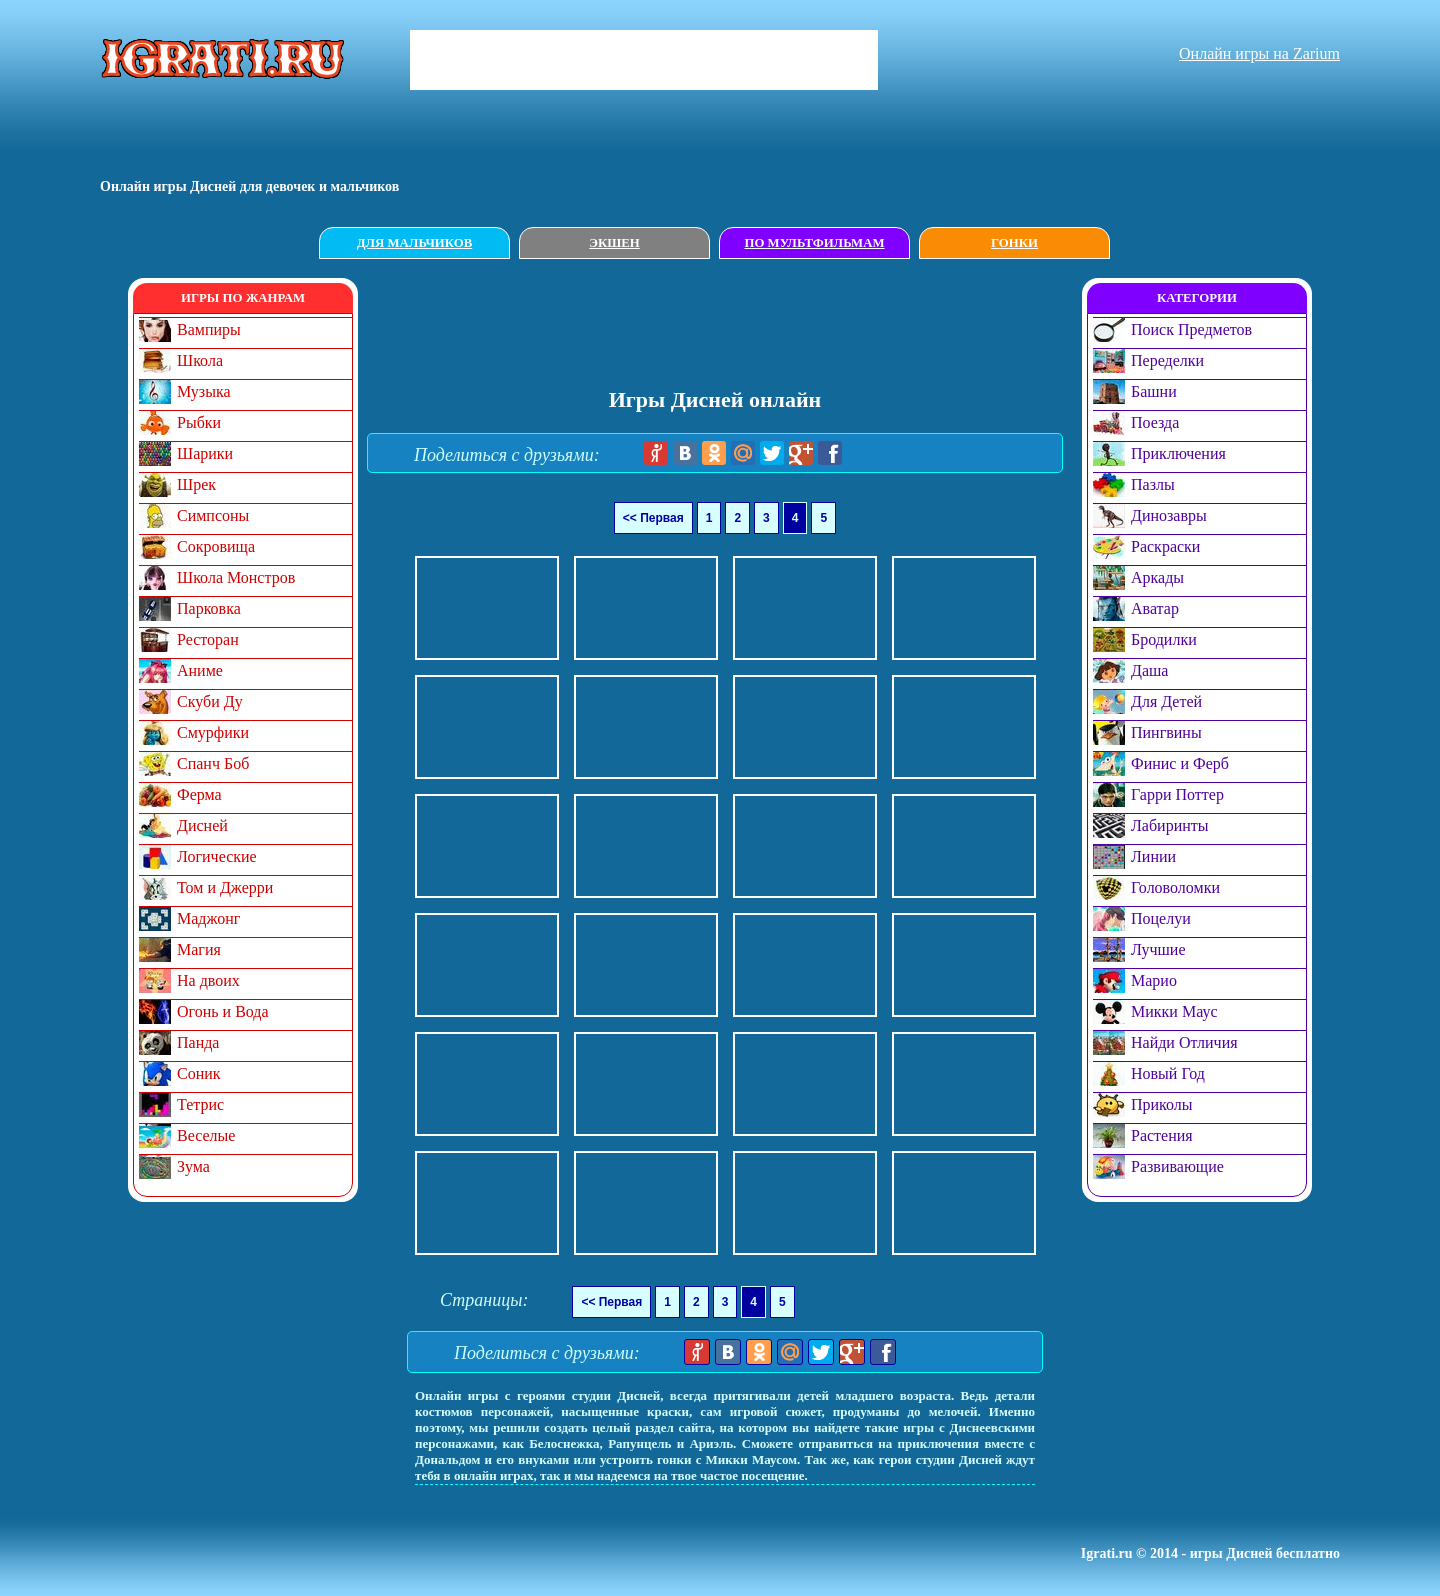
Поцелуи (1161, 918)
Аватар (1155, 608)
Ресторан (208, 639)
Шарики (205, 453)
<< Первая (653, 518)
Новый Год (1168, 1073)
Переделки (1167, 360)
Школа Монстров (236, 577)
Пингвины (1166, 732)
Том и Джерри (225, 887)
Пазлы (1153, 484)
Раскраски (1165, 546)
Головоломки (1175, 887)
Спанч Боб (213, 763)
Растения (1162, 1135)
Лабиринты (1170, 825)
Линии (1153, 856)
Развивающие (1177, 1166)
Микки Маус (1174, 1011)
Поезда (1155, 422)
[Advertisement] (724, 323)
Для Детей (1166, 701)
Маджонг (208, 918)
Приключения (1178, 453)
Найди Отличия (1184, 1042)
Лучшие (1158, 949)
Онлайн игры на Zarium (1259, 53)
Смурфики (213, 732)
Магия (199, 949)
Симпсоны (213, 515)
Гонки (1014, 243)
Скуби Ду (210, 701)
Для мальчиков (414, 243)
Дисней (202, 825)
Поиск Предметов (1191, 329)
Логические (217, 856)
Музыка (204, 391)
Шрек (196, 484)
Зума (193, 1166)
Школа (200, 360)
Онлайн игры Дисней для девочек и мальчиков (249, 186)
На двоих (208, 980)
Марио (1154, 980)
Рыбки (199, 422)
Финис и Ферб (1180, 763)
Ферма (199, 794)
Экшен (614, 243)
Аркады (1157, 577)
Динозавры (1169, 515)
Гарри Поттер (1177, 794)
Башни (1154, 391)
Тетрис (200, 1104)
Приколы (1162, 1104)
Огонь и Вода (223, 1011)
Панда (198, 1042)
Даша (1149, 670)
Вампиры (209, 329)
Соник (199, 1073)
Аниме (200, 670)
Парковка (209, 608)
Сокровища (216, 546)
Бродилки (1164, 639)
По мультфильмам (814, 243)
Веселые (206, 1135)
